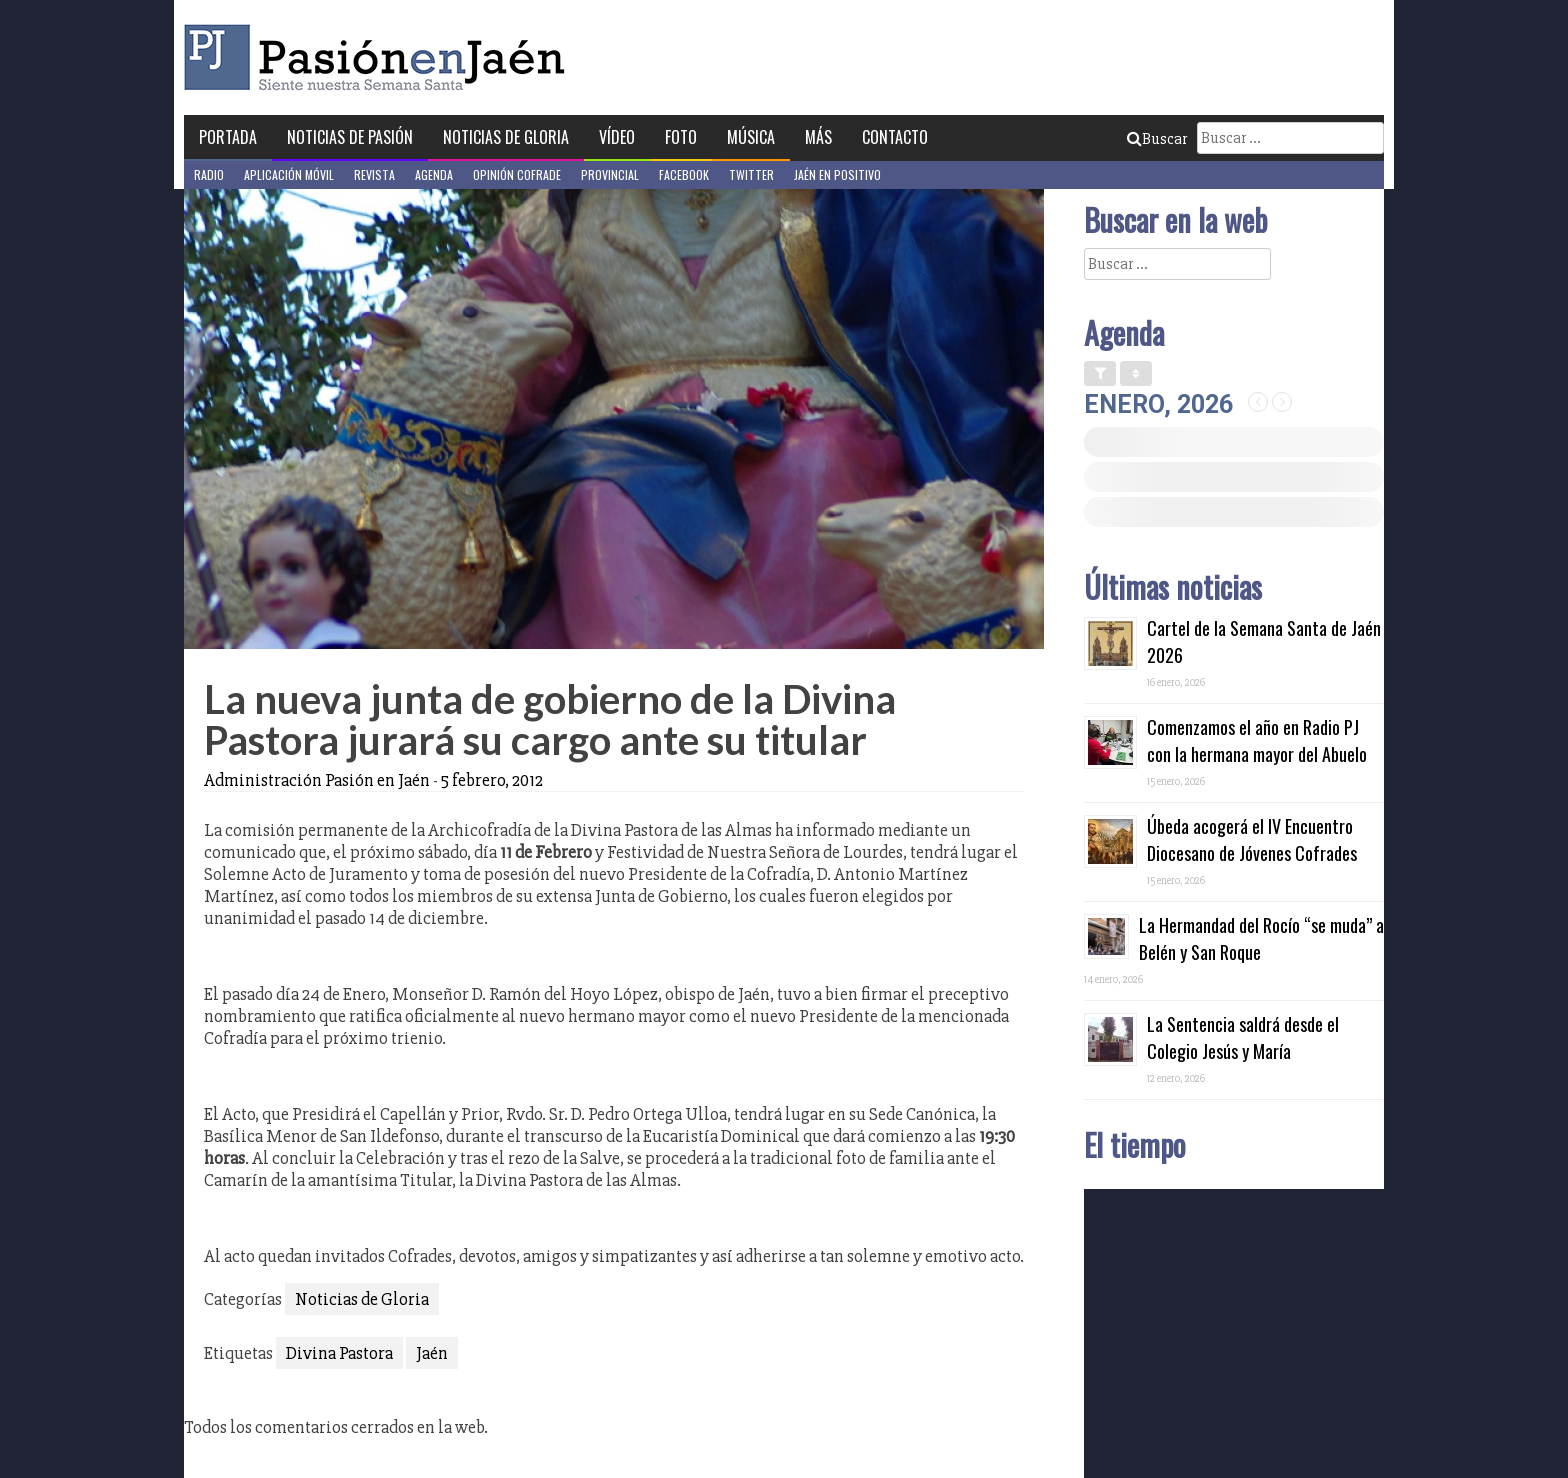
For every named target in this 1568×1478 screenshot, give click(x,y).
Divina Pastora (339, 1353)
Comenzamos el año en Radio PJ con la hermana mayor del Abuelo (1257, 740)
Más (818, 137)
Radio (209, 174)
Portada (228, 137)
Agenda (434, 174)
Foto (681, 137)
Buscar (1157, 139)
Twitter (751, 174)
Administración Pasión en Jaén (317, 780)
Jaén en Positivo (837, 174)
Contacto (895, 137)
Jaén (432, 1353)
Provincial (610, 174)
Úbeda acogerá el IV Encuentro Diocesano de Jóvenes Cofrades (1252, 839)
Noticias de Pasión (350, 137)
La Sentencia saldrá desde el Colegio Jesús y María (1243, 1037)
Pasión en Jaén (380, 57)
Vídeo (617, 137)
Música (751, 137)
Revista (374, 174)
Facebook (684, 174)
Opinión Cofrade (517, 174)
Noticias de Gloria (506, 137)
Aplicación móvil (289, 174)
